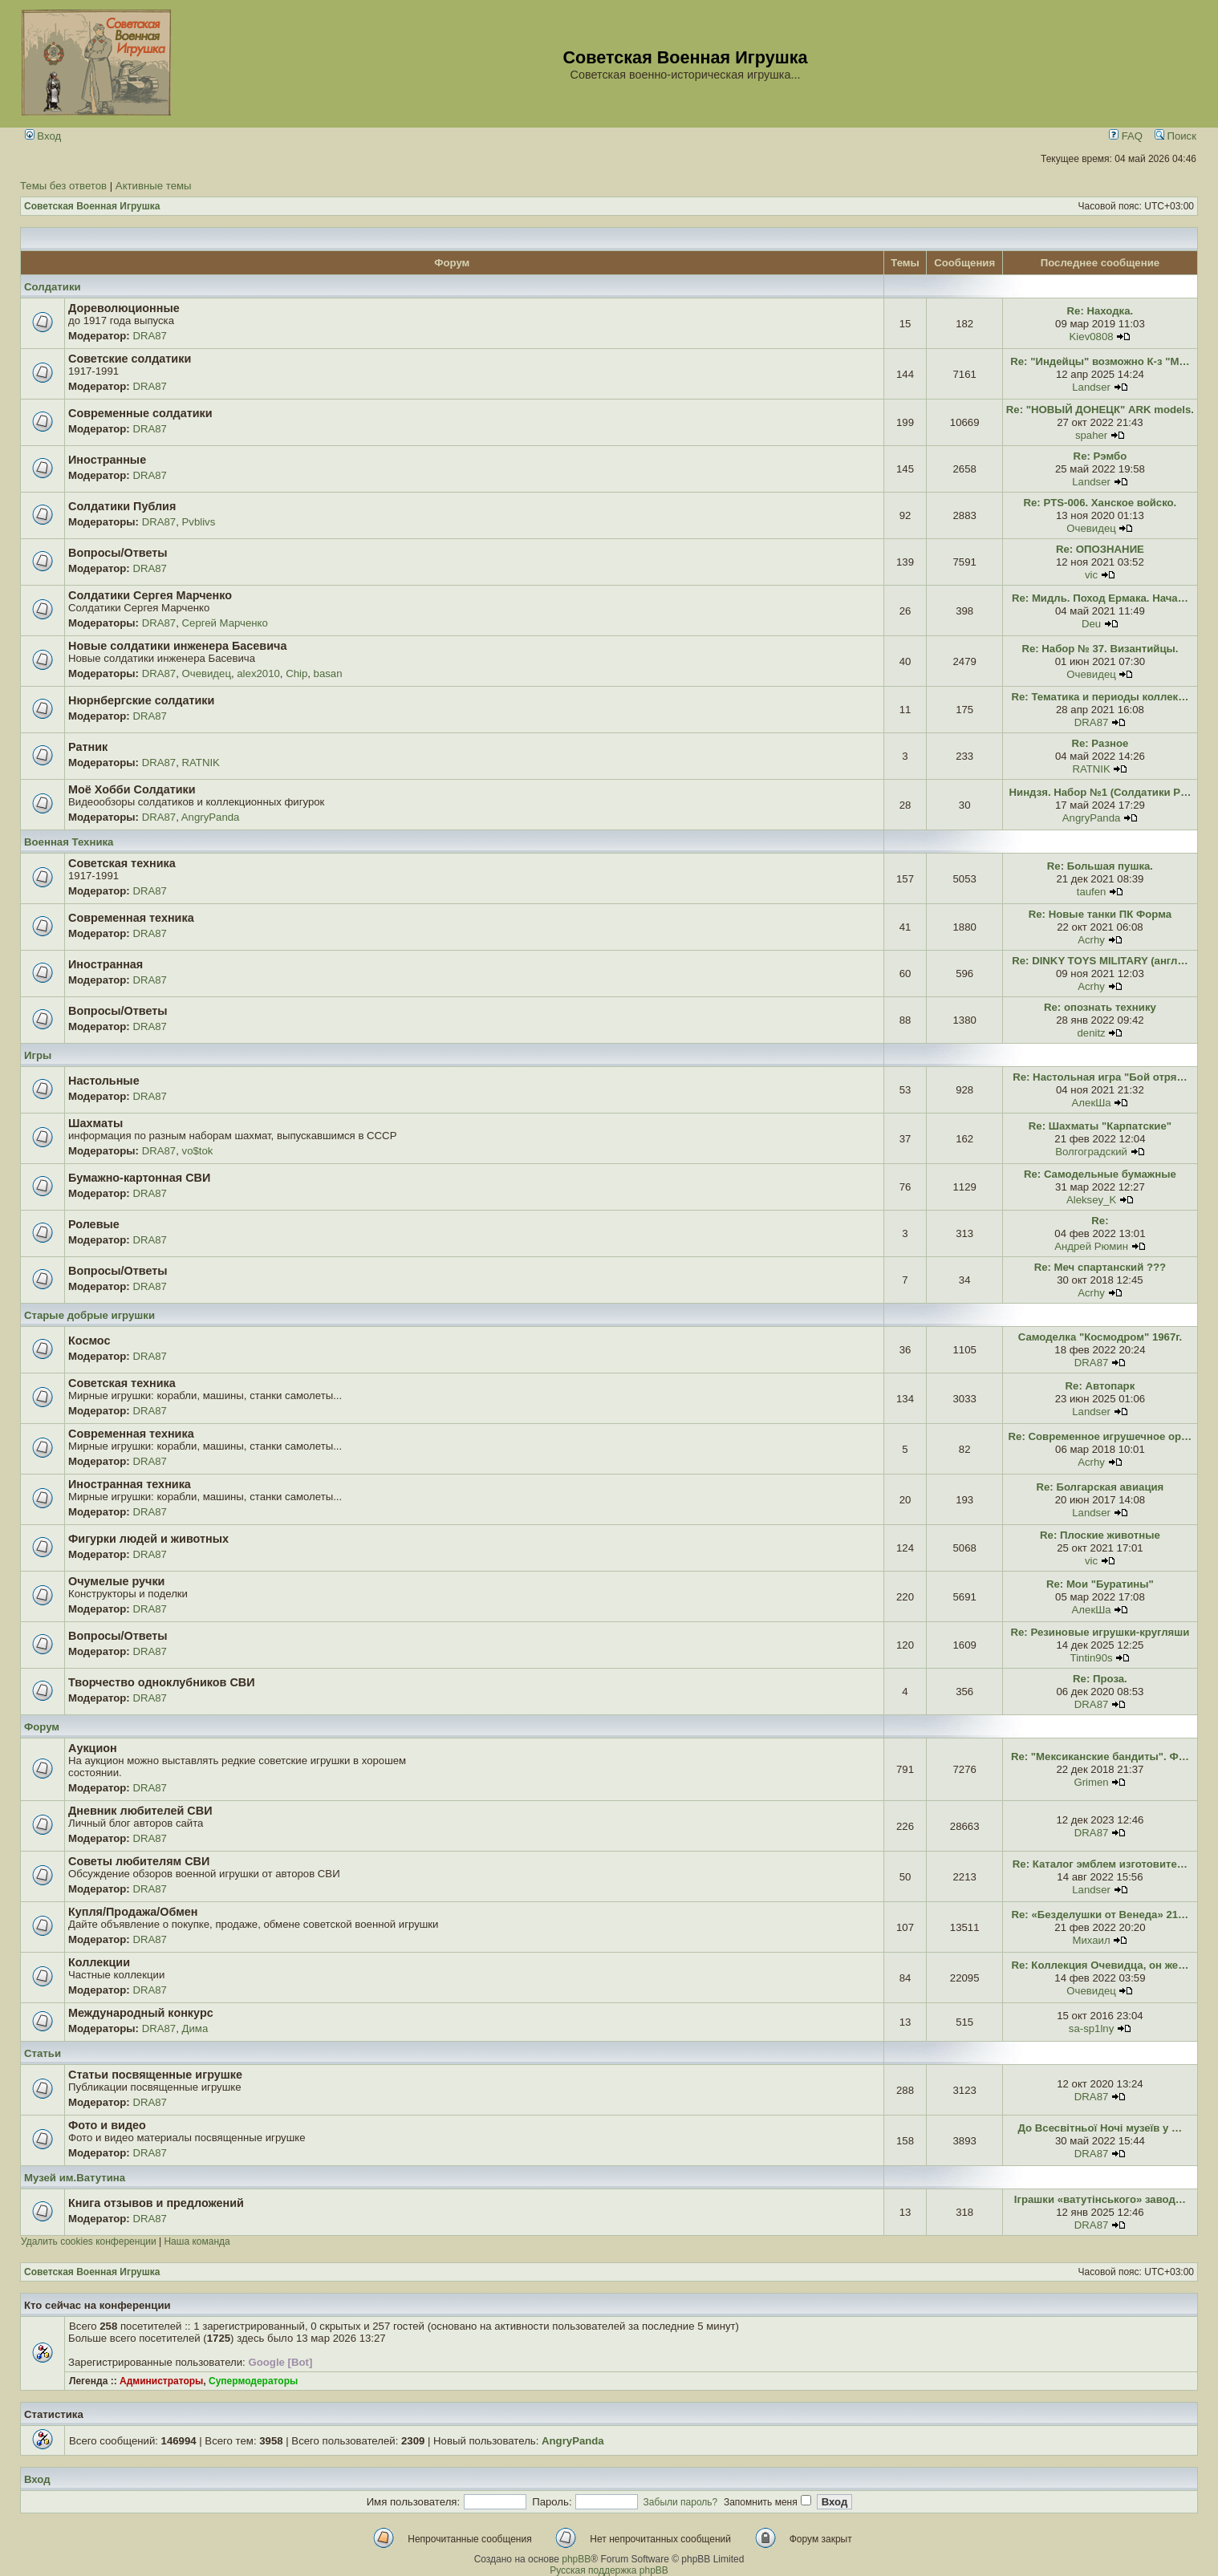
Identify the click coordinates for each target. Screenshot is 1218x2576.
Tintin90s (1091, 1658)
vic (1091, 575)
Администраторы (161, 2381)
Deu (1091, 624)
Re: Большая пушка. (1100, 866)
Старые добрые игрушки (89, 1315)
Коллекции (99, 1962)
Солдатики (52, 287)
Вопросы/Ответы (118, 552)
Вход (43, 136)
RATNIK (201, 763)
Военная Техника (68, 842)
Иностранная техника (129, 1484)
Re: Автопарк (1100, 1386)
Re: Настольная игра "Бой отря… (1100, 1077)
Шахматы (95, 1123)
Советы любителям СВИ (138, 1861)
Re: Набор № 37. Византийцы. (1099, 649)
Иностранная (105, 964)
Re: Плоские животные (1100, 1535)
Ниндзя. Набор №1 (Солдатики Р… (1100, 792)
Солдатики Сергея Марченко (150, 595)
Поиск (1175, 136)
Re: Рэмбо (1100, 456)
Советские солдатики (129, 358)
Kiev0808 (1092, 337)
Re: (1099, 1221)
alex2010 (258, 673)
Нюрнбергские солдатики (141, 700)
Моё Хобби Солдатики (132, 789)
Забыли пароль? (681, 2502)
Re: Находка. (1100, 311)
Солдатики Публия (122, 506)
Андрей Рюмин (1091, 1246)
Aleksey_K (1091, 1200)
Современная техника (131, 917)
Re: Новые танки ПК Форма (1100, 914)
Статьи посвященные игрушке (155, 2074)
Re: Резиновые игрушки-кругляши (1100, 1632)
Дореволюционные (124, 308)
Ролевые (94, 1224)
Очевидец (1090, 528)
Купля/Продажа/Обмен (133, 1911)
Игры (37, 1055)
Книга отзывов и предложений (156, 2203)
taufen (1091, 892)
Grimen (1091, 1782)
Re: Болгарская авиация (1100, 1487)
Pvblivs (199, 522)
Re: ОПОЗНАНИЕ (1100, 549)
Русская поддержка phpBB (609, 2570)
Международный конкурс (140, 2012)
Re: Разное (1099, 743)
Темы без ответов (63, 186)
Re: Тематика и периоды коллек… (1100, 697)
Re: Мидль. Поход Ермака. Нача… (1100, 598)
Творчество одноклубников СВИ (161, 1682)
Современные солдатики (140, 413)
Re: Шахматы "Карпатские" (1100, 1126)
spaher (1091, 435)
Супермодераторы (253, 2381)
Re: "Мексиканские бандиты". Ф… (1100, 1756)
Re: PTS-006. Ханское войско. (1100, 503)
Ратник (88, 746)
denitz (1091, 1033)
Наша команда (196, 2241)
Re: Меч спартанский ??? (1100, 1267)
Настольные (104, 1080)
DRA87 (149, 336)
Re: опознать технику (1100, 1007)
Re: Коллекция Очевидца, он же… (1099, 1965)
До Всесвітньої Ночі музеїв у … (1100, 2128)
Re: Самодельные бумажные (1100, 1174)
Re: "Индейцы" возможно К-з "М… (1099, 361)
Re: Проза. (1100, 1679)
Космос (89, 1340)
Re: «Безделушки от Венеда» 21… (1100, 1915)
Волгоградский (1091, 1152)
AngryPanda (210, 817)
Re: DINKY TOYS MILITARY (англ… (1100, 961)
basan (328, 673)
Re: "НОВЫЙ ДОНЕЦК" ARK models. (1100, 410)
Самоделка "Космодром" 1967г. (1100, 1337)
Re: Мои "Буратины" (1100, 1584)
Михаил (1091, 1940)
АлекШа (1091, 1103)
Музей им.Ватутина (74, 2178)
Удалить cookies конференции (88, 2241)
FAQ (1126, 136)
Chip (296, 673)
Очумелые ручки (116, 1581)
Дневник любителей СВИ (140, 1810)
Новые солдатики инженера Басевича (177, 645)
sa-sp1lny (1091, 2028)
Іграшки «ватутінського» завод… (1100, 2199)
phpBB (576, 2559)
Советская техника (122, 863)
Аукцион (92, 1748)
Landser (1091, 387)
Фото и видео (107, 2125)
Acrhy (1091, 940)
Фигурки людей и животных (148, 1538)
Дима (195, 2028)
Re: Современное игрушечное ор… (1100, 1436)
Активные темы (154, 186)
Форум (41, 1727)
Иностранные (107, 459)
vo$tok (197, 1151)
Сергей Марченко (225, 623)
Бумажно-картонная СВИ (139, 1177)
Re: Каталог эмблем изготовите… (1100, 1864)
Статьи (42, 2053)
